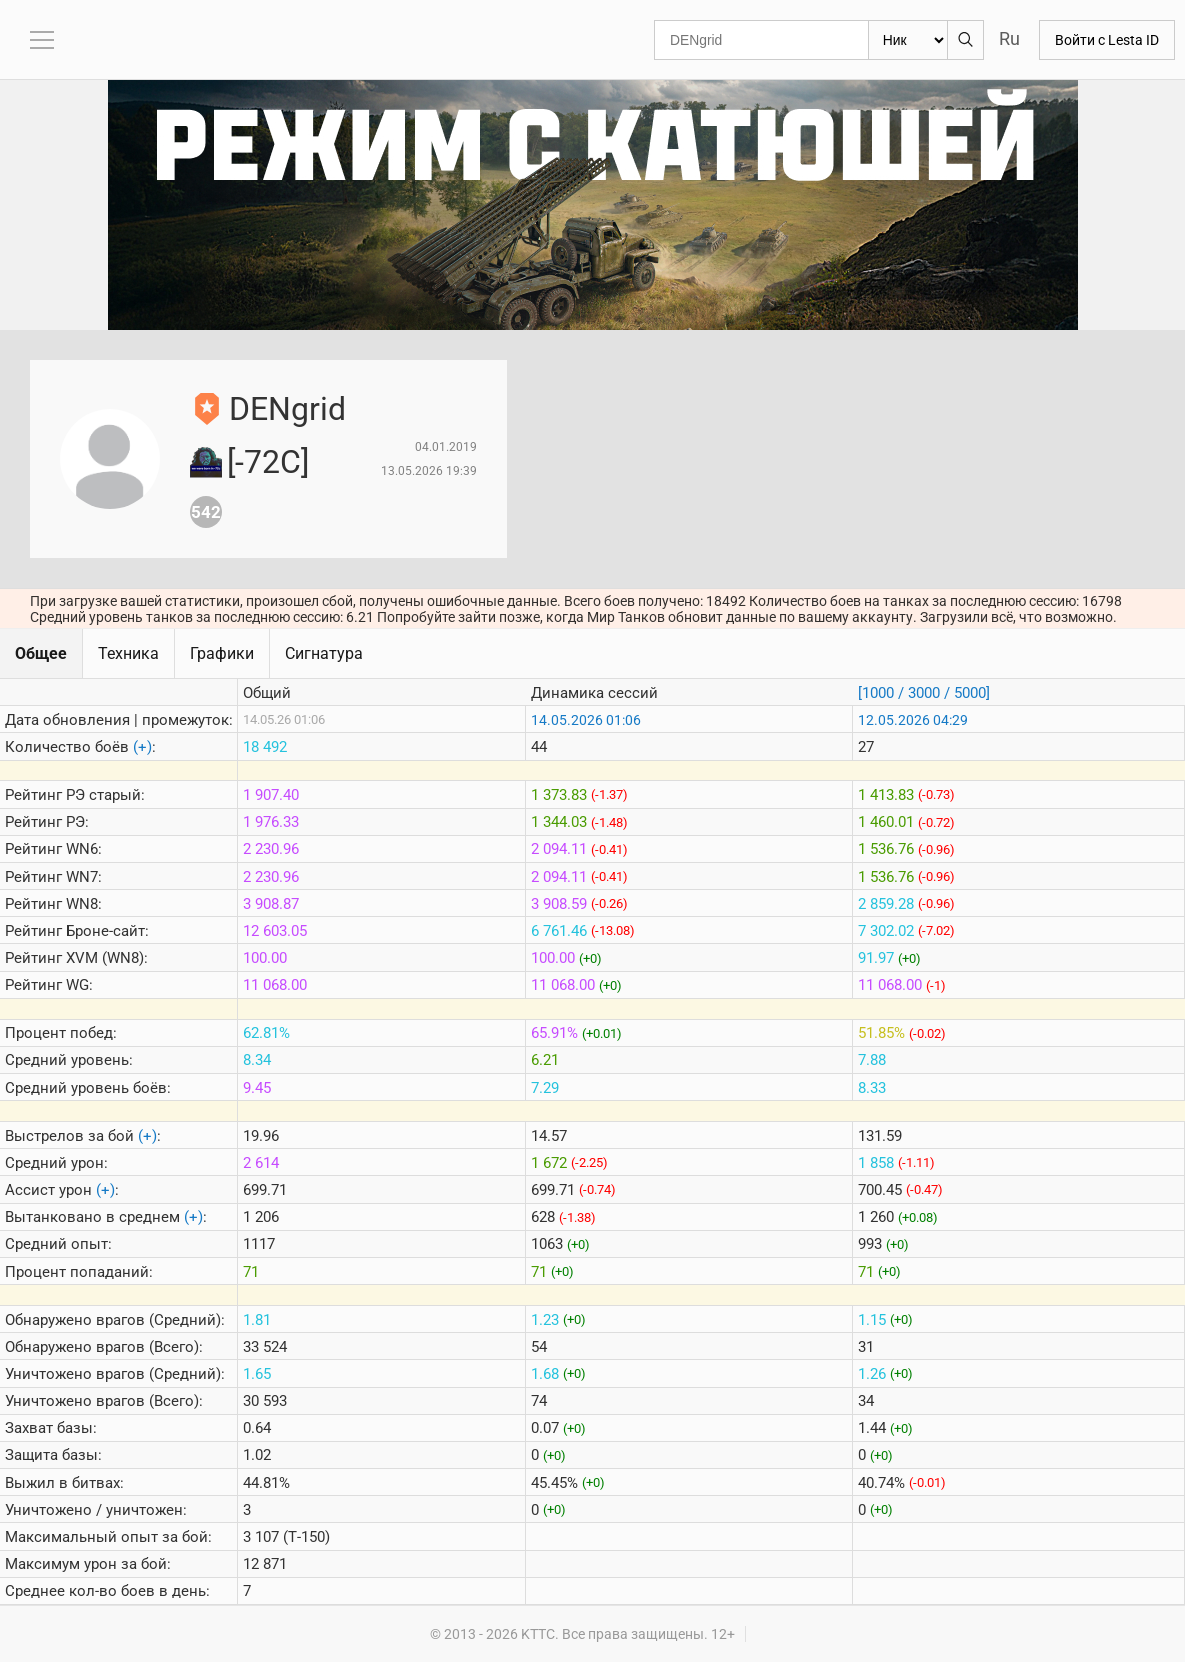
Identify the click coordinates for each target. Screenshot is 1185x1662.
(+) (142, 747)
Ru (1009, 38)
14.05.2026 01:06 (586, 720)
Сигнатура (324, 653)
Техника (128, 653)
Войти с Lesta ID (1107, 40)
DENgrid (287, 409)
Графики (222, 653)
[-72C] (268, 462)
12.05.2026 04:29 (913, 720)
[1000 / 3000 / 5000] (924, 693)
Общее (41, 653)
